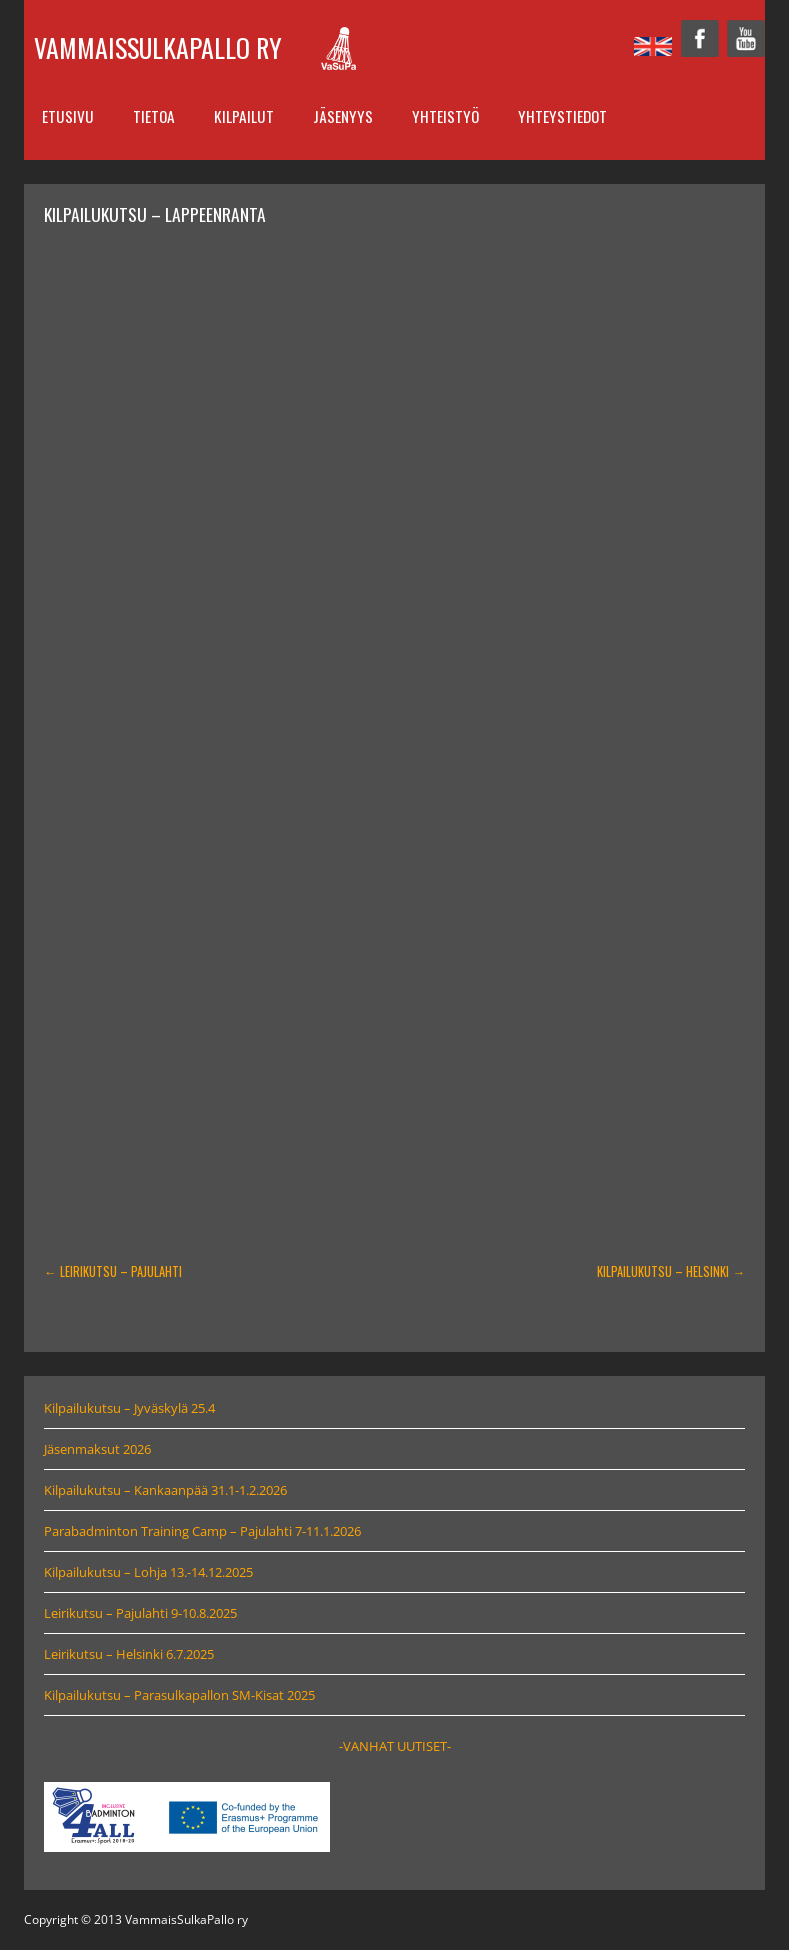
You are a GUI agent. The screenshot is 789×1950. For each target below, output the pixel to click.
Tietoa (154, 116)
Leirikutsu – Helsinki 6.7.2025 (129, 1654)
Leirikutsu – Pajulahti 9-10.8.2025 (140, 1613)
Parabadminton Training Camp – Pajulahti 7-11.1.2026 (202, 1531)
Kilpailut (244, 116)
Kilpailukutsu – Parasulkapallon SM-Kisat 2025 (179, 1695)
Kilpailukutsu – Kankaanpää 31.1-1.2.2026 (165, 1490)
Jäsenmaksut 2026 (97, 1449)
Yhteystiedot (562, 116)
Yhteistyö (445, 116)
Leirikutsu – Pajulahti (113, 1271)
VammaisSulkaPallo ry (158, 47)
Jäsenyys (343, 116)
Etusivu (68, 116)
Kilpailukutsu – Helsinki (671, 1271)
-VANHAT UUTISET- (395, 1746)
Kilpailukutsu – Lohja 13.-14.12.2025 (148, 1572)
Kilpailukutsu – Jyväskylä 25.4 (129, 1408)
